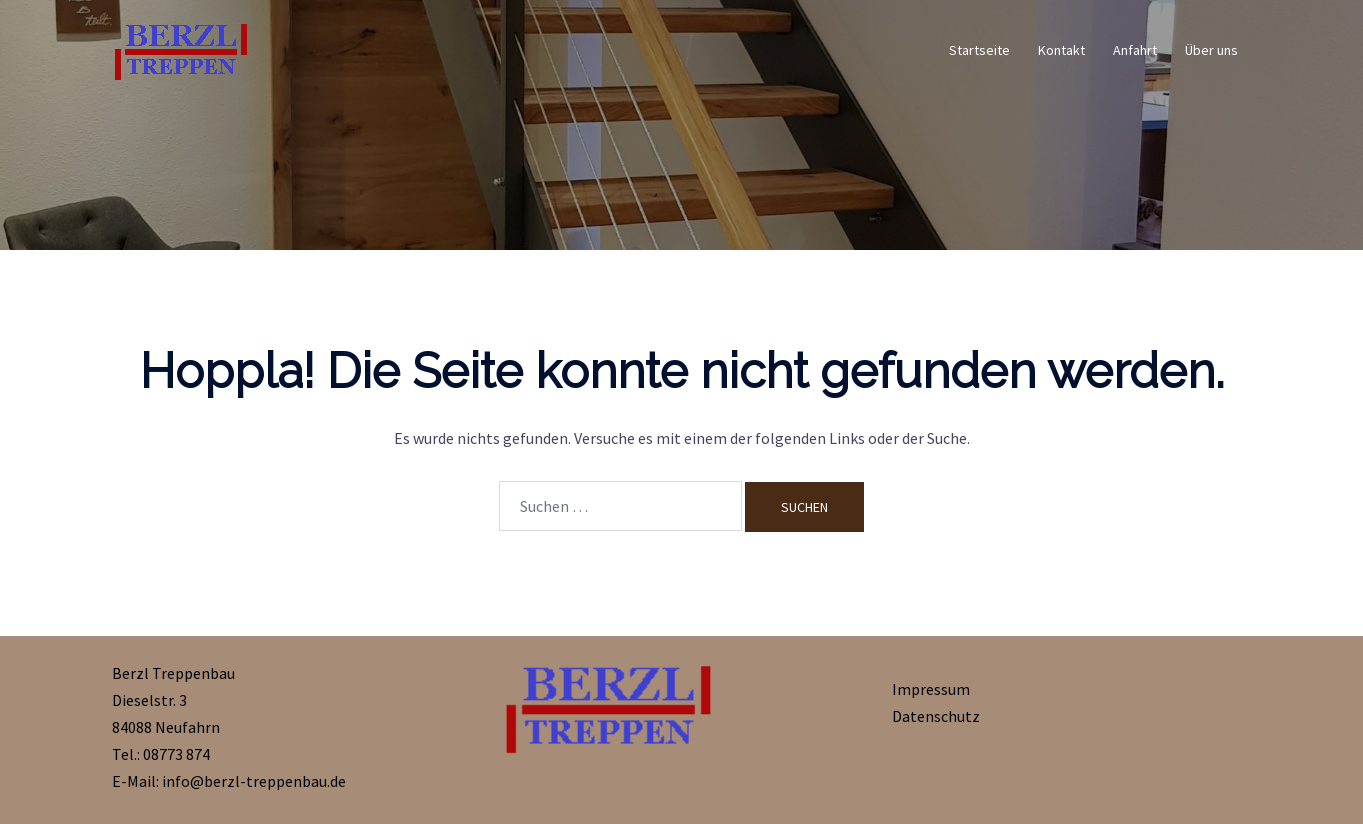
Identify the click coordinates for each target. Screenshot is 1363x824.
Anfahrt (1135, 50)
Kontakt (1061, 50)
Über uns (1211, 50)
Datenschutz (936, 716)
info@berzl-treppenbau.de (254, 781)
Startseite (979, 50)
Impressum (931, 689)
